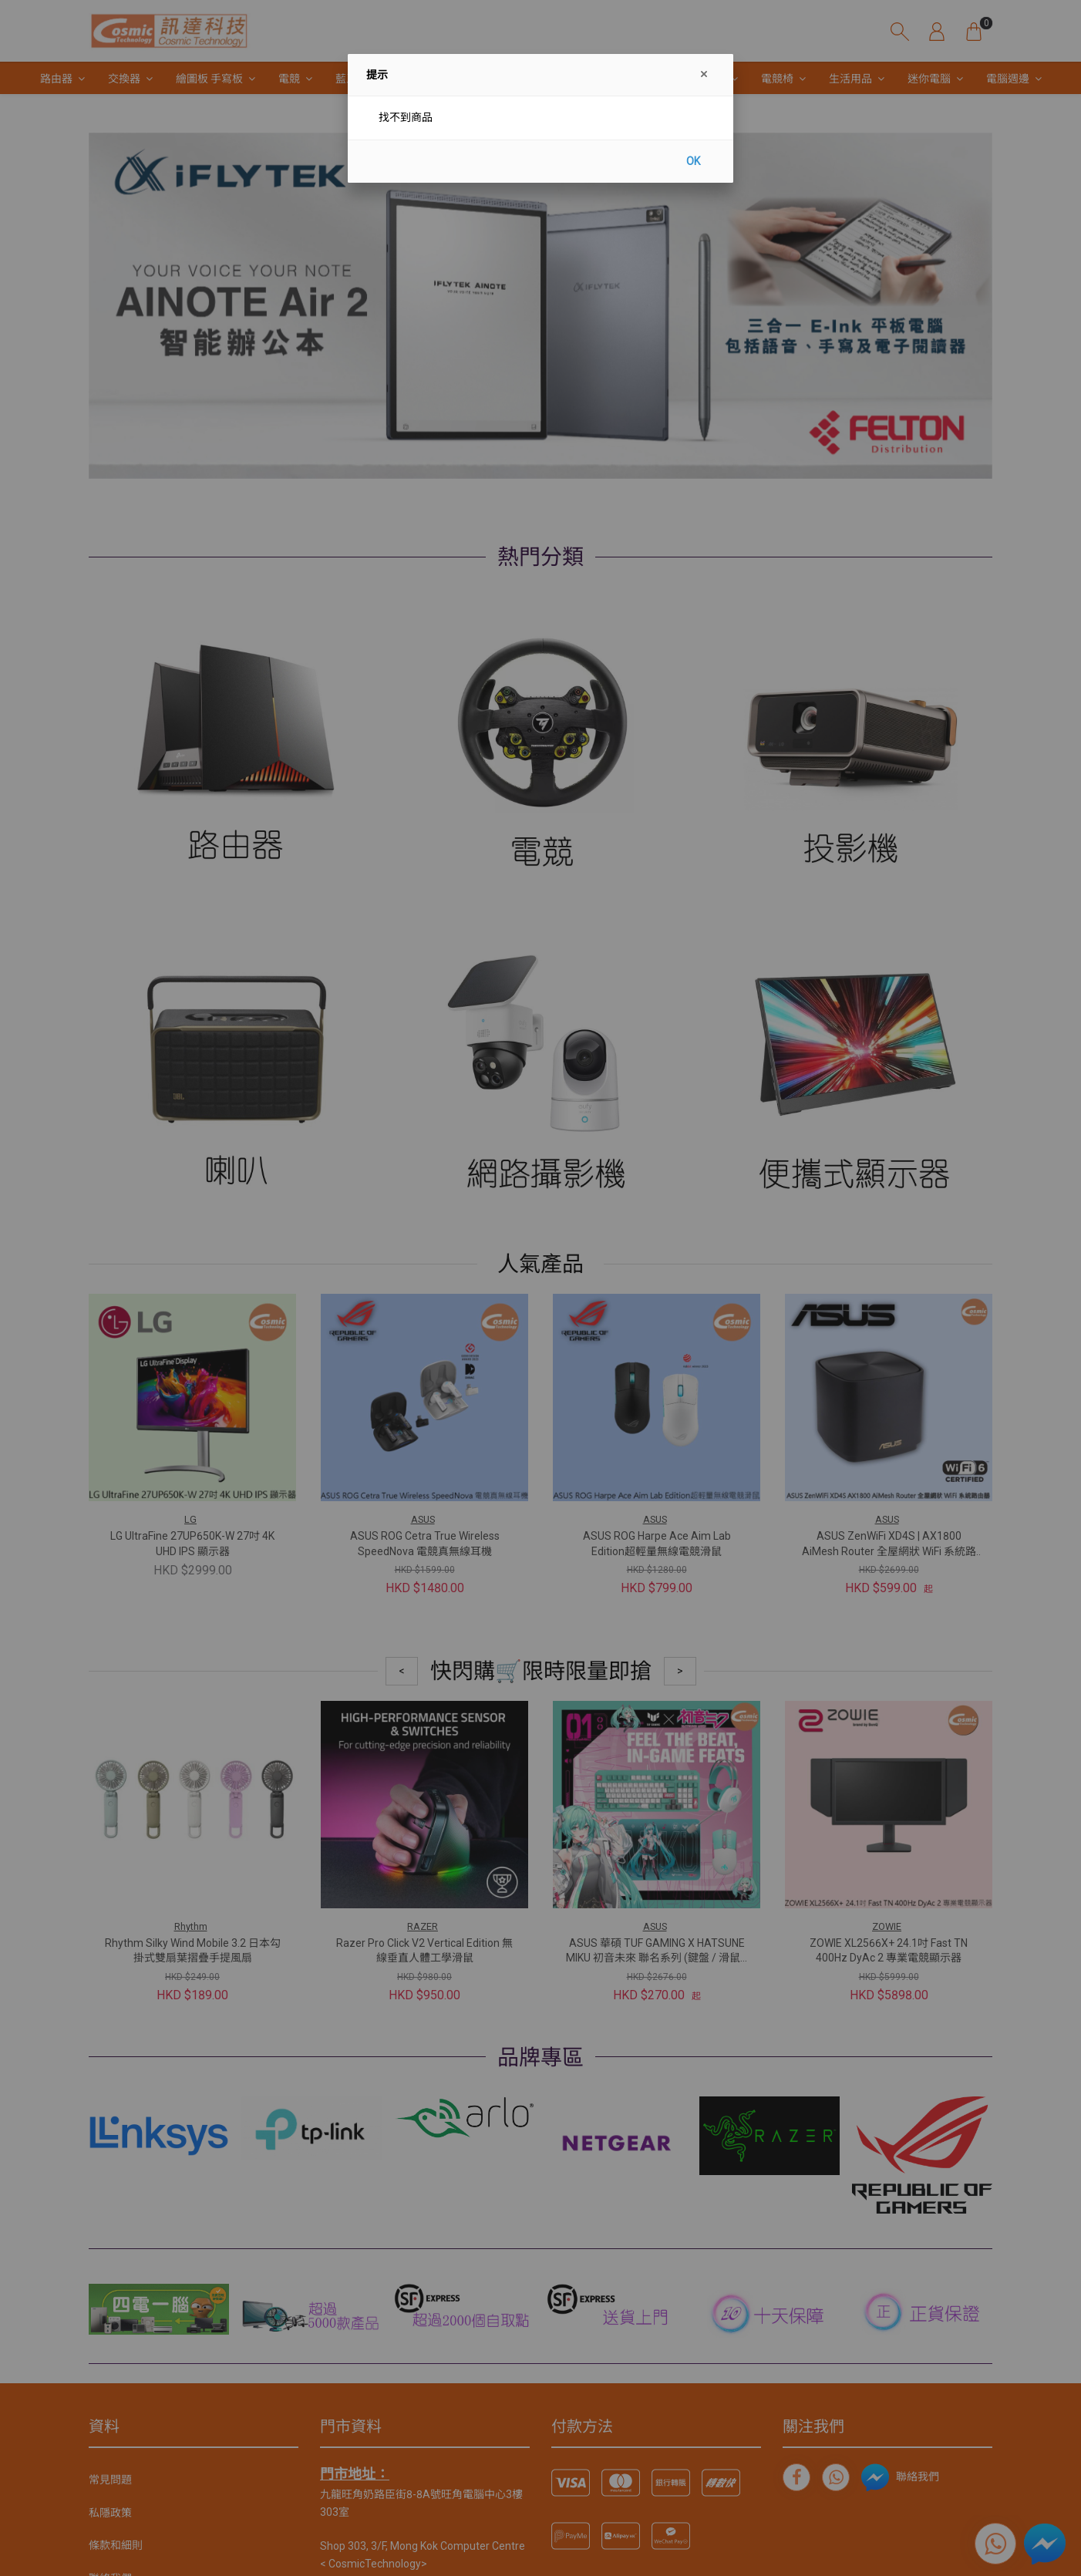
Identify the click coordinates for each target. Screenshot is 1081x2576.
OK (693, 161)
